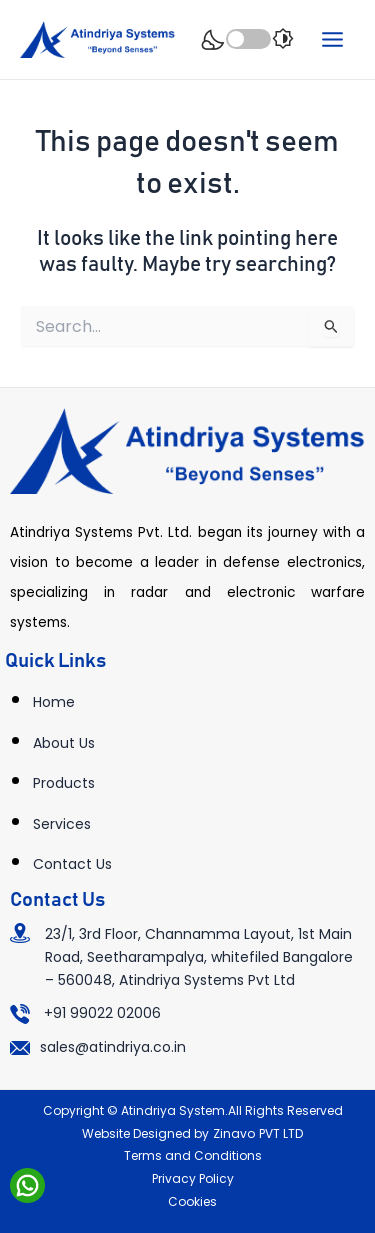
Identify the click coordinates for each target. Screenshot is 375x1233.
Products (64, 783)
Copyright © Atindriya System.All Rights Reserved (193, 1110)
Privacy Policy (193, 1178)
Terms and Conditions (193, 1155)
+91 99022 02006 (102, 1013)
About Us (64, 743)
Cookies (192, 1201)
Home (54, 702)
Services (62, 824)
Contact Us (72, 864)
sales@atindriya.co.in (113, 1047)
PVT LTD (281, 1133)
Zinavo (234, 1133)
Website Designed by (145, 1133)
